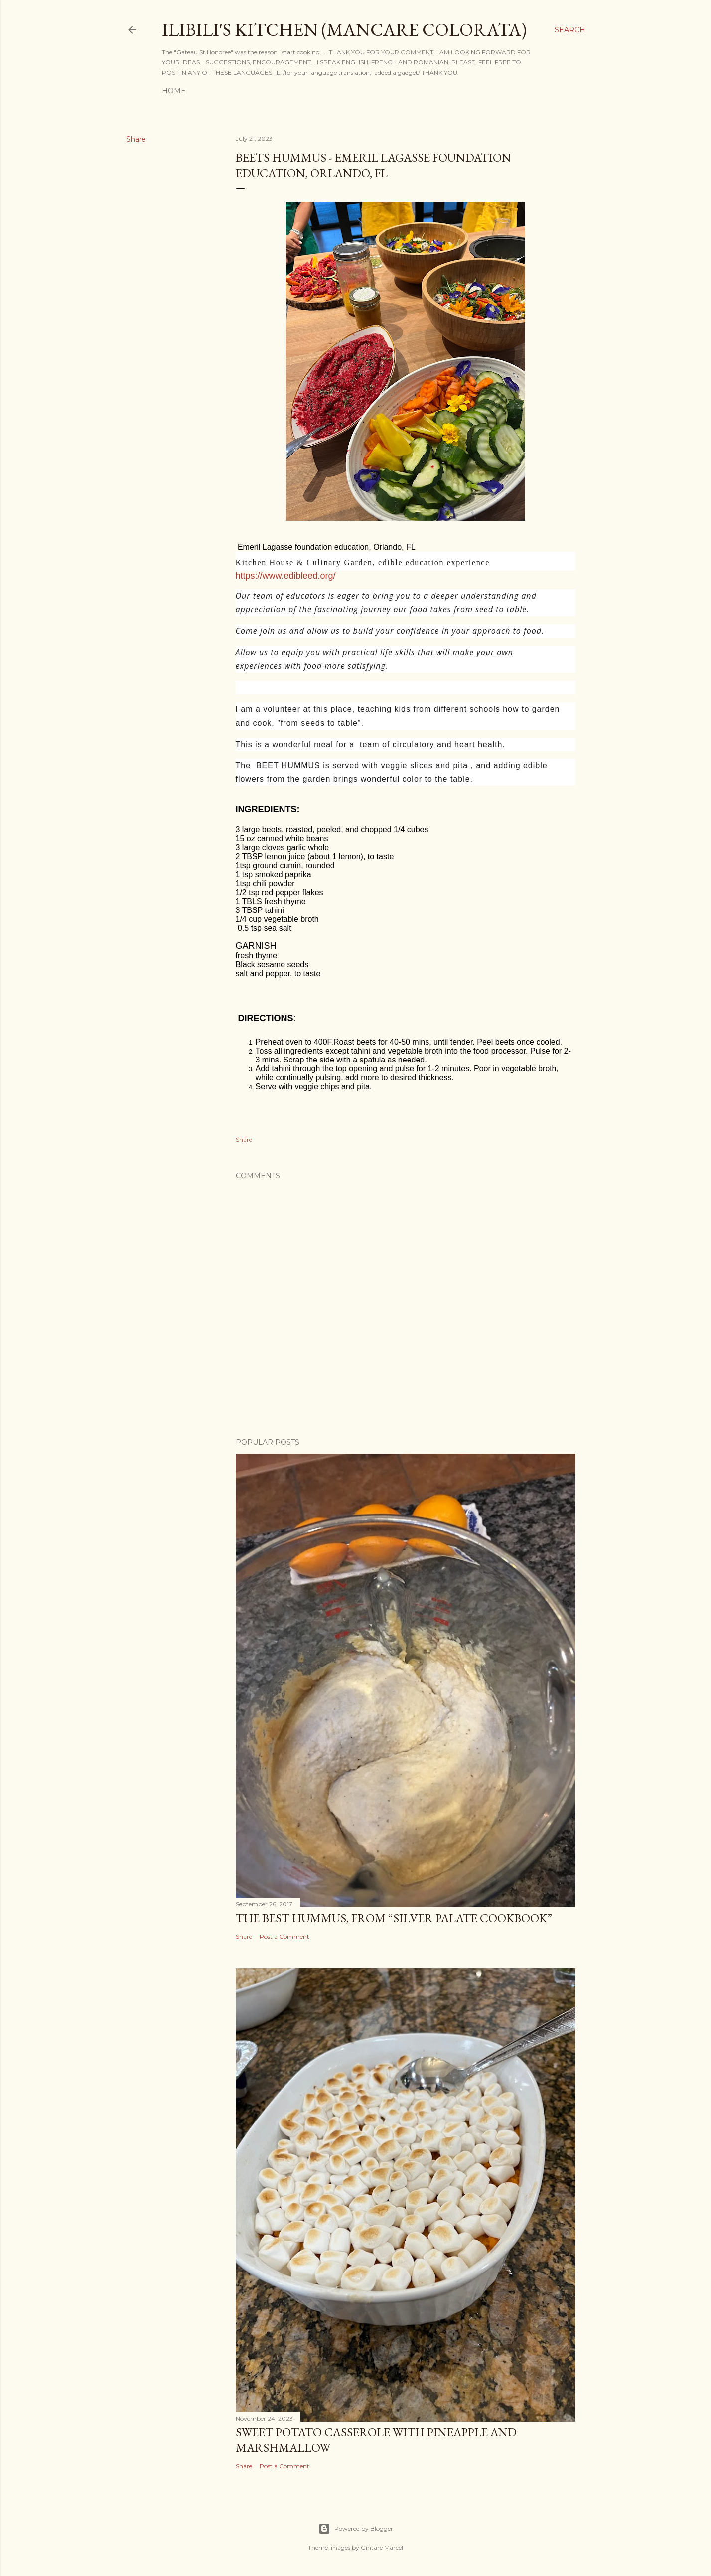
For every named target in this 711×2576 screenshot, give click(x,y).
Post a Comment (284, 1936)
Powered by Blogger (355, 2529)
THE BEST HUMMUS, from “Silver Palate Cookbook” (394, 1918)
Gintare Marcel (382, 2547)
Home (174, 90)
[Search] (570, 30)
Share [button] (136, 139)
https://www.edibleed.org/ (286, 576)
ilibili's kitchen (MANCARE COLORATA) (344, 29)
